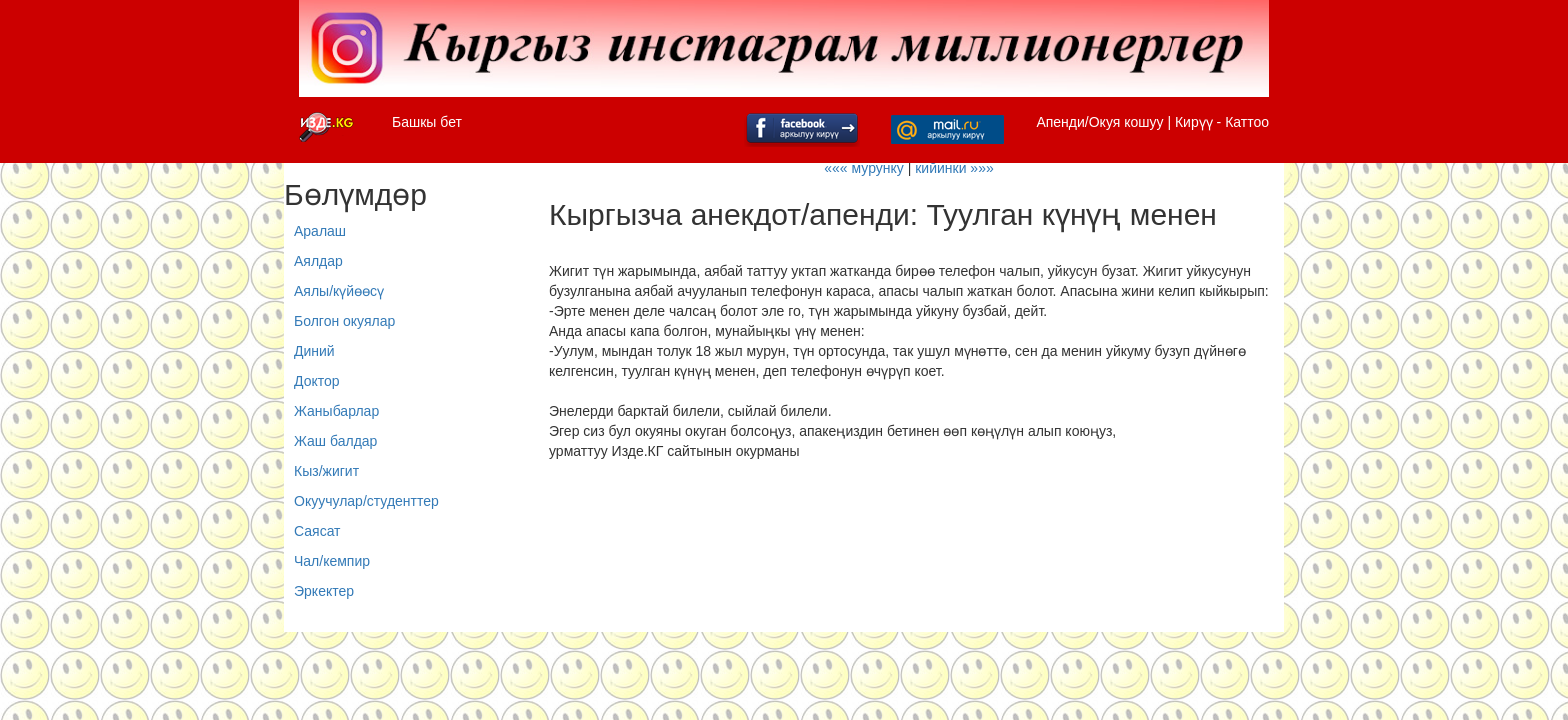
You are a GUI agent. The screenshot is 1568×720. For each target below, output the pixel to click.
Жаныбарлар (336, 411)
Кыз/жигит (326, 471)
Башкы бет (427, 122)
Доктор (317, 381)
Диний (314, 351)
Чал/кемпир (332, 561)
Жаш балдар (335, 441)
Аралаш (320, 231)
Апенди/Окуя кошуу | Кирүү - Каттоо (1152, 122)
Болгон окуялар (344, 321)
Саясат (317, 531)
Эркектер (324, 591)
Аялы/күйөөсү (339, 291)
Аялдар (318, 261)
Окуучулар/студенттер (366, 501)
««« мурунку (864, 168)
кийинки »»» (954, 168)
